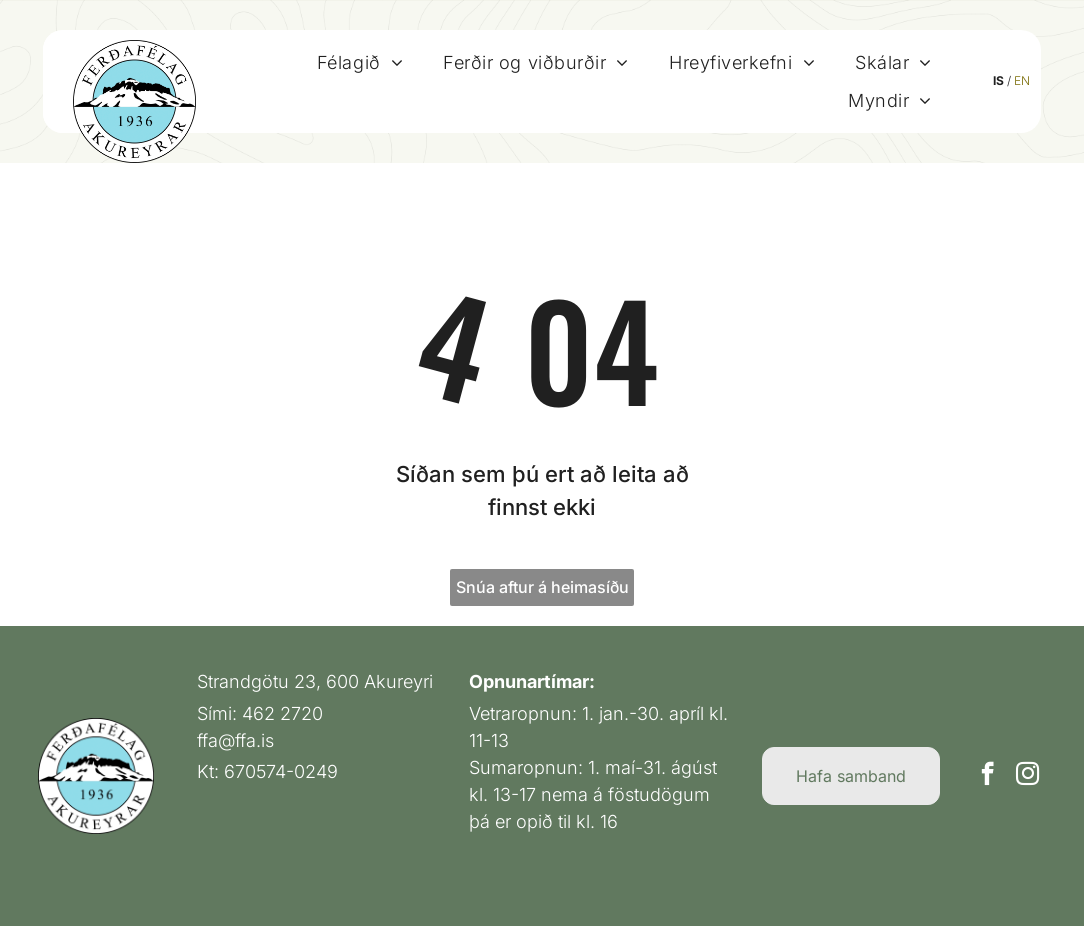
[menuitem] (360, 62)
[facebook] (987, 776)
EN (1022, 80)
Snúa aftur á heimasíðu (542, 587)
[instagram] (1027, 776)
